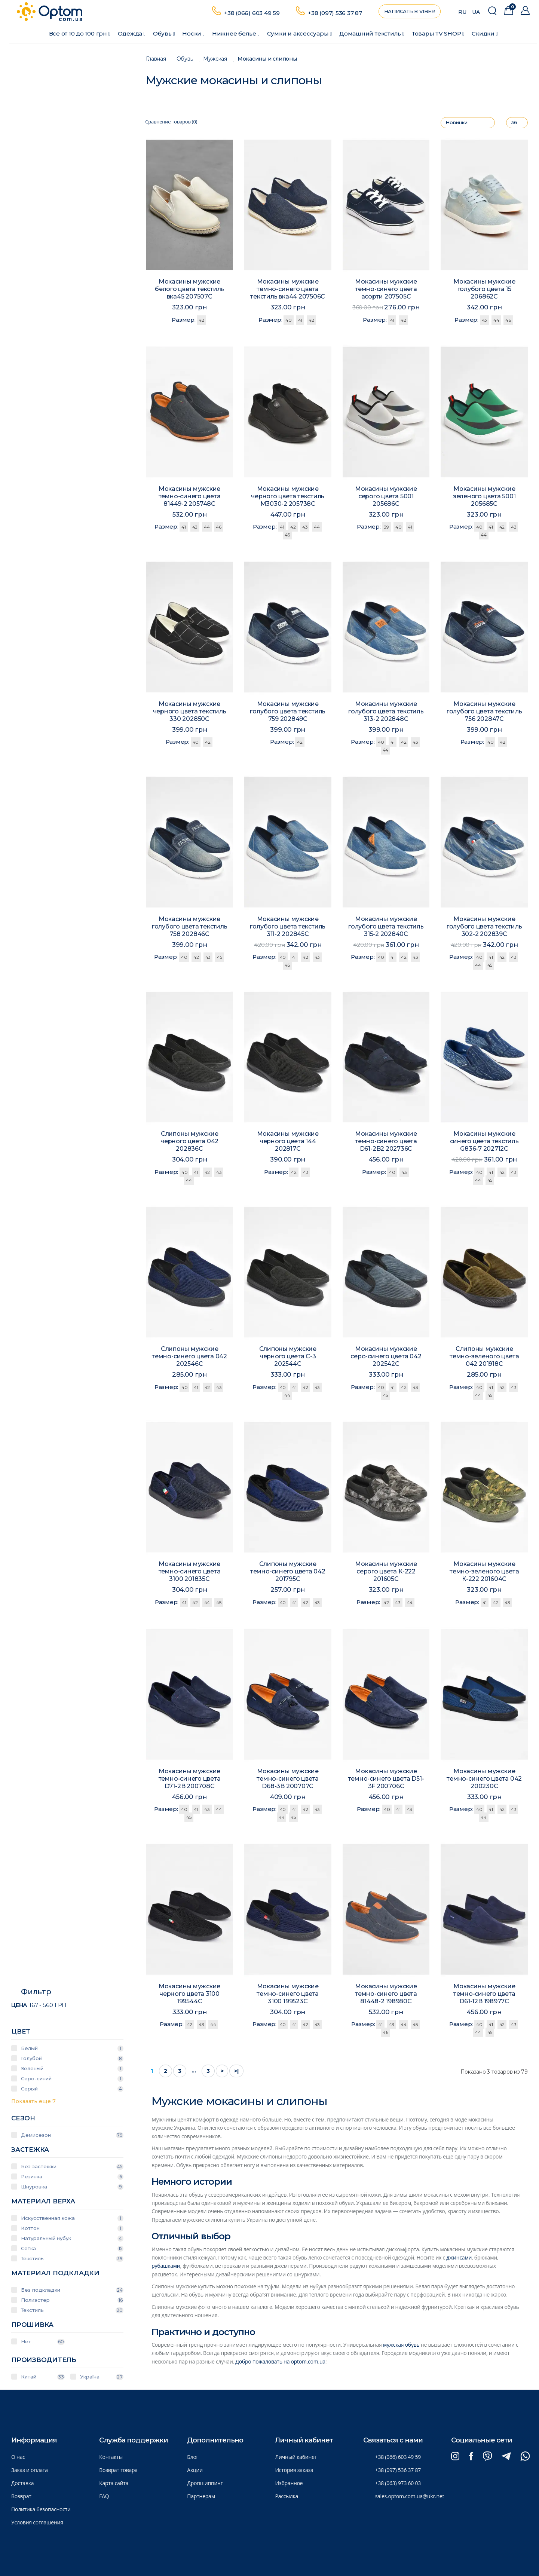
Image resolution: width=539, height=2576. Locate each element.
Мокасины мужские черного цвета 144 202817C (287, 1142)
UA (476, 12)
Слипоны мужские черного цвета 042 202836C (189, 1142)
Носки (193, 33)
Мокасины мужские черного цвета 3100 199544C (189, 1994)
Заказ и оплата (29, 2469)
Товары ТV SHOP (438, 33)
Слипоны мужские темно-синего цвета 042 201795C (288, 1572)
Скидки (484, 33)
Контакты (111, 2456)
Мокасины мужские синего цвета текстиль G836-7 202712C (484, 1142)
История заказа (294, 2469)
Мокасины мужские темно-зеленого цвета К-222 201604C (484, 1572)
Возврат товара (118, 2469)
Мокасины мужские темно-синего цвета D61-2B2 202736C (385, 1142)
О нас (18, 2456)
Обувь (164, 33)
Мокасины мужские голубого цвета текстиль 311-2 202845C (288, 927)
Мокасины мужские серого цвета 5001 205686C (386, 497)
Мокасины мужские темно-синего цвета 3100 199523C (287, 1994)
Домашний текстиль (371, 33)
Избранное (289, 2483)
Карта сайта (113, 2483)
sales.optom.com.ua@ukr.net (409, 2496)
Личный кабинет (296, 2456)
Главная (156, 59)
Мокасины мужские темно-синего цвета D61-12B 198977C (484, 1994)
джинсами (459, 2257)
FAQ (104, 2496)
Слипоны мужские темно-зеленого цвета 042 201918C (484, 1357)
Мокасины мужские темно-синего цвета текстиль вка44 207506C (287, 289)
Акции (194, 2469)
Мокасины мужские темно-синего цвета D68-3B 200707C (287, 1779)
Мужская (215, 59)
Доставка (22, 2483)
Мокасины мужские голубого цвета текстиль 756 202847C (484, 712)
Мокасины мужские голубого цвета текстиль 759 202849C (288, 712)
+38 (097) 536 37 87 (335, 12)
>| (236, 2071)
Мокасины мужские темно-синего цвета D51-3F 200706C (386, 1779)
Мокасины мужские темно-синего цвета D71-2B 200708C (189, 1779)
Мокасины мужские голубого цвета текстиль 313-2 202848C (386, 712)
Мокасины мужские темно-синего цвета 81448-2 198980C (385, 1994)
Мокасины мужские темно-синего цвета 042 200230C (484, 1779)
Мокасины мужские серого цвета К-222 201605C (386, 1572)
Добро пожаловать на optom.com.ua (280, 2361)
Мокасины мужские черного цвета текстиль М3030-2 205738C (287, 497)
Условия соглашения (37, 2522)
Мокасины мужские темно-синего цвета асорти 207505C (386, 289)
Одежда (132, 33)
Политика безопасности (41, 2509)
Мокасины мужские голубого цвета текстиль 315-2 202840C (386, 927)
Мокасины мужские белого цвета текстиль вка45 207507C (189, 289)
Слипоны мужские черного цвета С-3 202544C (287, 1357)
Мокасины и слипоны (267, 59)
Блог (192, 2456)
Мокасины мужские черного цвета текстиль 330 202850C (189, 712)
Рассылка (286, 2496)
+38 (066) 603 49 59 (252, 12)
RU (462, 12)
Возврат (21, 2496)
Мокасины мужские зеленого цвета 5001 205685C (484, 497)
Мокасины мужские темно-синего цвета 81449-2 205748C (189, 497)
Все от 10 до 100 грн (79, 33)
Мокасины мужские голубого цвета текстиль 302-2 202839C (484, 927)
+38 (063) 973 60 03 (398, 2483)
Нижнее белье (236, 33)
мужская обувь (401, 2344)
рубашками (165, 2265)
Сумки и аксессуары (299, 33)
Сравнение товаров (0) (171, 122)
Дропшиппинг (205, 2483)
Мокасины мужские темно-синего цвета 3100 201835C (189, 1572)
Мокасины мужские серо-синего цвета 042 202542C (386, 1357)
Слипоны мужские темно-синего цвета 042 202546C (189, 1357)
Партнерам (201, 2496)
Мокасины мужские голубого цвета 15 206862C (484, 289)
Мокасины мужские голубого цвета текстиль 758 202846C (189, 927)
